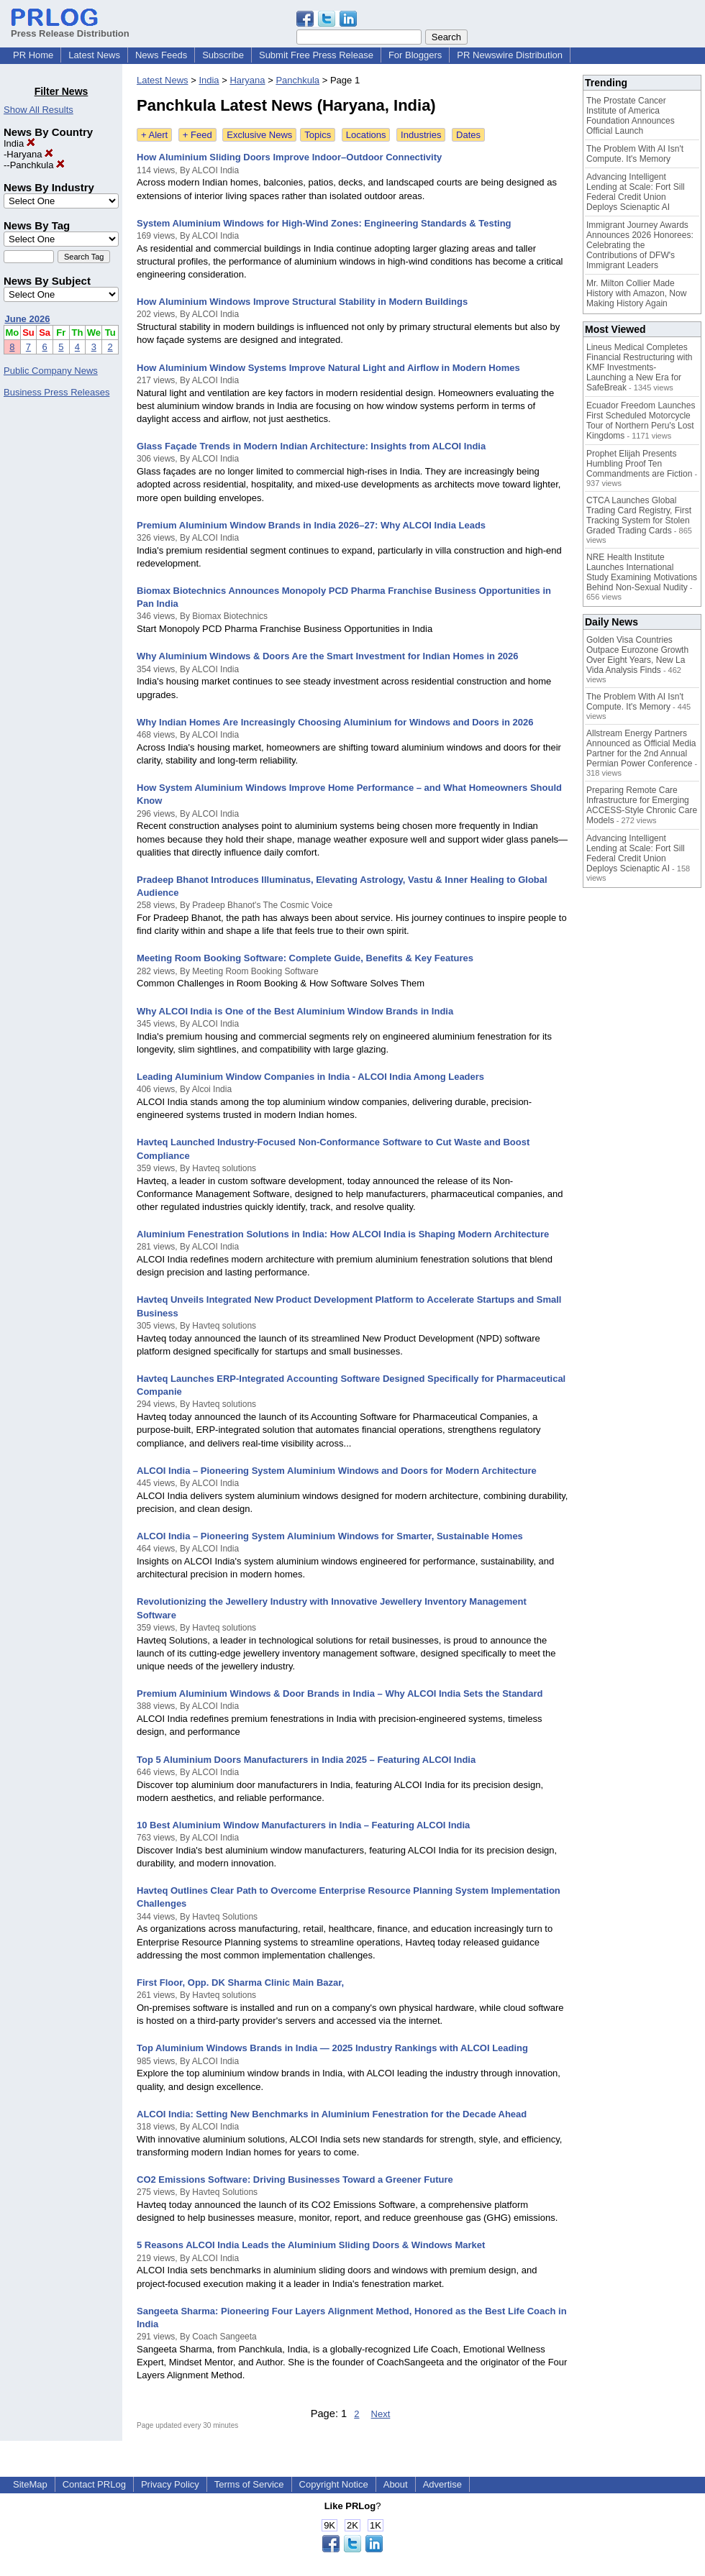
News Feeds (161, 55)
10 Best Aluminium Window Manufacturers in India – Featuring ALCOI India (303, 1825)
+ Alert (154, 134)
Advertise (442, 2484)
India (19, 143)
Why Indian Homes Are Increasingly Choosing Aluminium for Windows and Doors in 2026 (335, 722)
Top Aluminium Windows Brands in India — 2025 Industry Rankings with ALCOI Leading (332, 2048)
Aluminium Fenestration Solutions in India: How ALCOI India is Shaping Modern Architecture (343, 1234)
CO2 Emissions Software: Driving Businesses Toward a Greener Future (295, 2179)
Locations (366, 134)
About (395, 2484)
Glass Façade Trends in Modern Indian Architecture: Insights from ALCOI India (311, 446)
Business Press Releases (56, 392)
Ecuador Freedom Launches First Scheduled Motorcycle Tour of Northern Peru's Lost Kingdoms (640, 420)
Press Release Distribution (70, 28)
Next (381, 2413)
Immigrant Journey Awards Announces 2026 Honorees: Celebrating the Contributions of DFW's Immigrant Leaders (639, 245)
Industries (421, 134)
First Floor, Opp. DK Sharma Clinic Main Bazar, (240, 1982)
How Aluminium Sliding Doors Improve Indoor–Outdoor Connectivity (289, 157)
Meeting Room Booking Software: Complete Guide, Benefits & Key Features (305, 958)
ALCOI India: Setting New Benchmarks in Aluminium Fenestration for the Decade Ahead (332, 2114)
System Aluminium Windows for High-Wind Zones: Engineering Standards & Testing (324, 223)
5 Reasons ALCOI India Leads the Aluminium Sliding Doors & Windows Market (311, 2245)
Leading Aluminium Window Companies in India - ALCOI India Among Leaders (310, 1076)
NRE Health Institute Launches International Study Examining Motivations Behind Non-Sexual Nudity (641, 572)
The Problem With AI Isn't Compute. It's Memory (634, 154)
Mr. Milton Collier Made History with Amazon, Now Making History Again (636, 293)
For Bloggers (415, 55)
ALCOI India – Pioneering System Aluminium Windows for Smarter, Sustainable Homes (330, 1536)
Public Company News (51, 370)
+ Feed (197, 134)
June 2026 (27, 318)
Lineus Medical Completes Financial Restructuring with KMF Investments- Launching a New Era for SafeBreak (639, 367)
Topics (317, 134)
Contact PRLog (94, 2484)
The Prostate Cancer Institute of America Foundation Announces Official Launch (630, 116)
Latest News (94, 55)
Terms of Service (249, 2484)
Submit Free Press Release (316, 55)
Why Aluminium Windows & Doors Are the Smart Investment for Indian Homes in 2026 (328, 656)
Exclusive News (259, 134)
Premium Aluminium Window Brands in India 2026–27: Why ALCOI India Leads (311, 525)
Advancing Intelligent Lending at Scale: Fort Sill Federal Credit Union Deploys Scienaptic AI (635, 192)
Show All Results (38, 109)
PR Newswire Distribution (510, 55)
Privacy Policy (170, 2484)
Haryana (29, 154)
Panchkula (37, 165)
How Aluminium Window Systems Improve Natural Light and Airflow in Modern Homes (328, 367)
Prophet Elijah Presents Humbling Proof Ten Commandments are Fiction (639, 464)
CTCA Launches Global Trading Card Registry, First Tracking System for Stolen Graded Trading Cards (638, 515)
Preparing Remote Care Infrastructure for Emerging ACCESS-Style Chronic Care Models (641, 805)
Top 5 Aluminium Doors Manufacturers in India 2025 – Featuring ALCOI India (306, 1759)
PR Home (33, 55)
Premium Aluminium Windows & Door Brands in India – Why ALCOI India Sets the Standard (339, 1693)
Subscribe (223, 55)
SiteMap (30, 2484)
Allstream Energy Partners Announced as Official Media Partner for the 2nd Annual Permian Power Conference (641, 748)
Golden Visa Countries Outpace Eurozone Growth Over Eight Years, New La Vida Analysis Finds (637, 655)
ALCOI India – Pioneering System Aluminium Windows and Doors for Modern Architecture (337, 1470)
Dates (468, 134)
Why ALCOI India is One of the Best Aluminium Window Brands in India (295, 1011)
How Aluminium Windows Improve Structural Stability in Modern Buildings (302, 301)
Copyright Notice (333, 2484)
